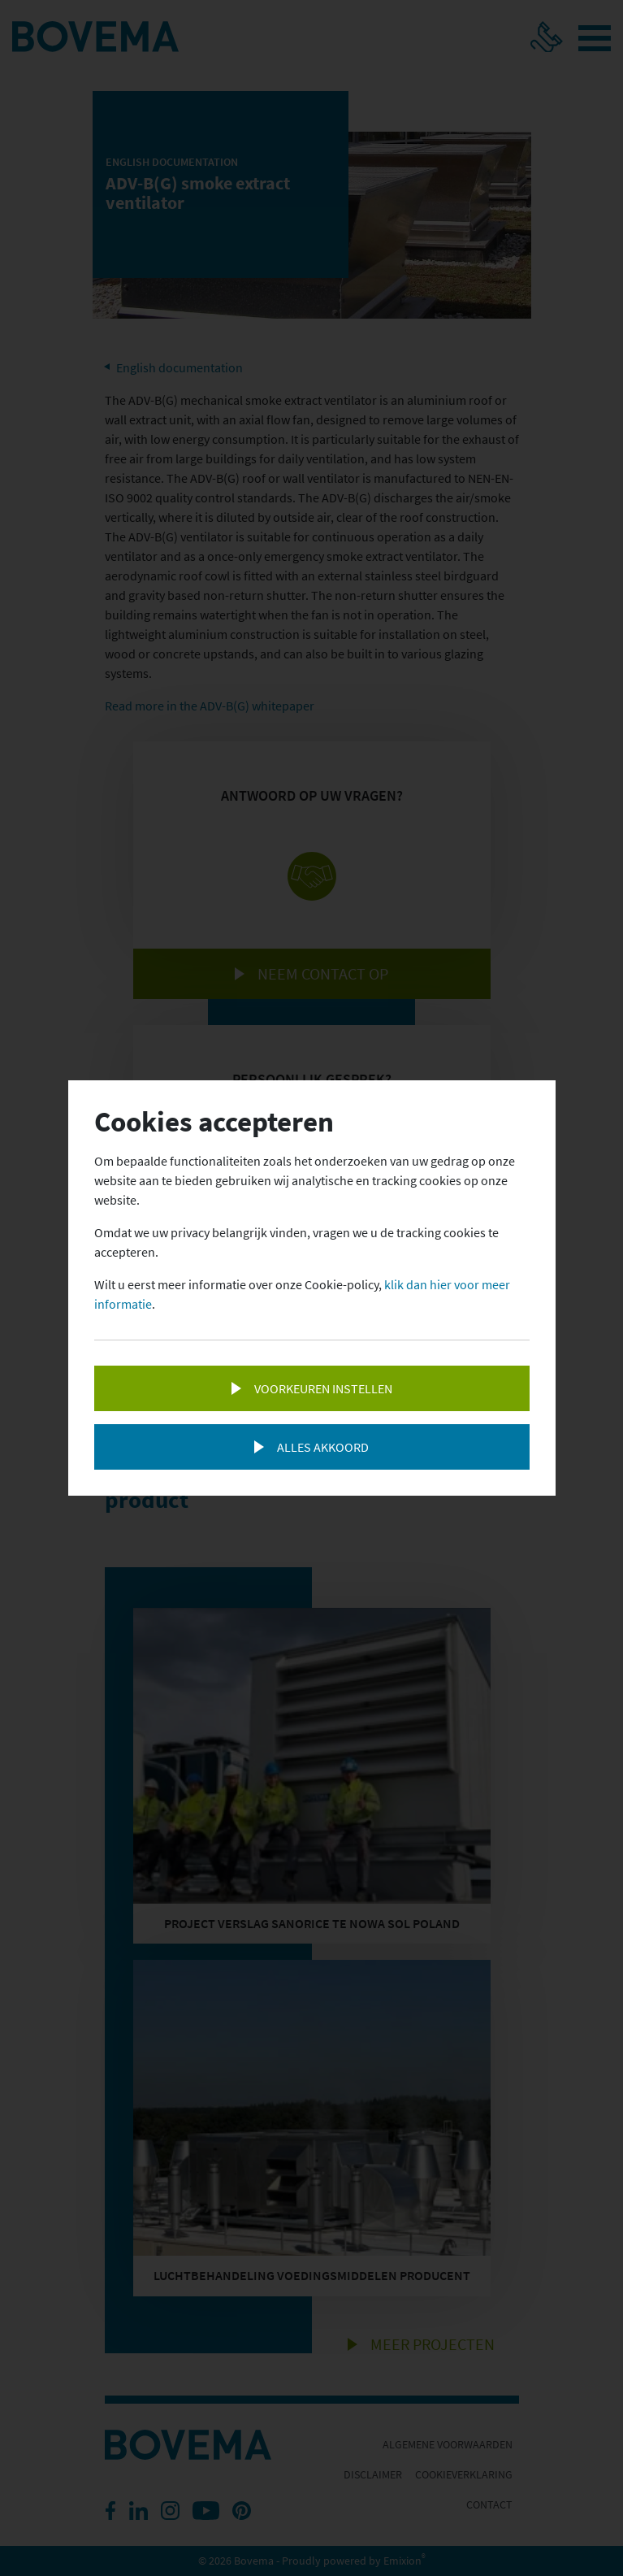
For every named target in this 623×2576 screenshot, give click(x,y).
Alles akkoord (323, 1447)
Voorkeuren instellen (323, 1388)
